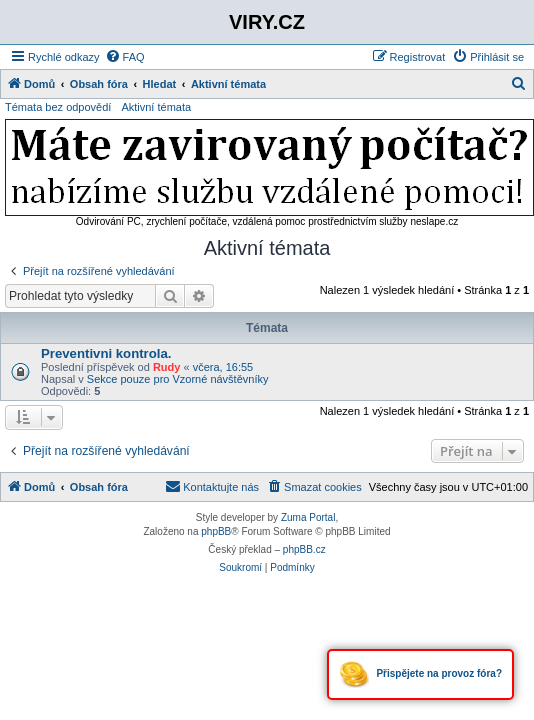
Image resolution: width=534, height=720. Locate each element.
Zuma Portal (308, 517)
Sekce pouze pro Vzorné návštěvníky (178, 379)
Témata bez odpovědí (58, 107)
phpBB (216, 531)
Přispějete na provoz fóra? (420, 674)
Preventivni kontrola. (106, 353)
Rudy (167, 367)
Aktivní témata (156, 107)
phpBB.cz (304, 549)
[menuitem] (125, 57)
